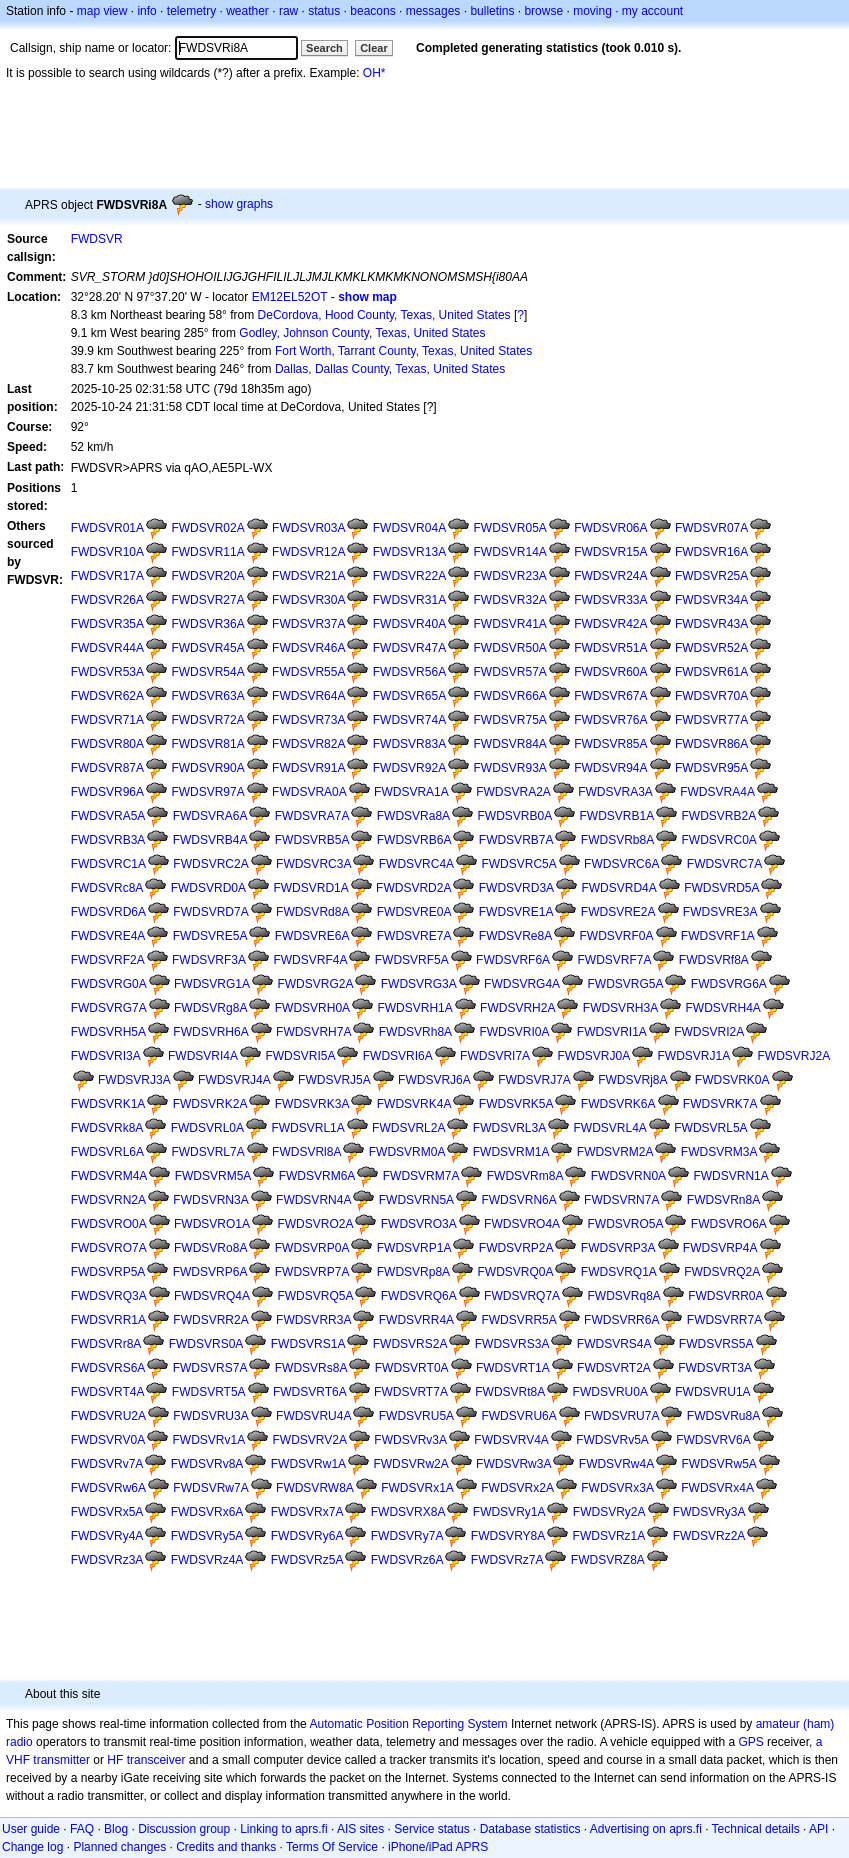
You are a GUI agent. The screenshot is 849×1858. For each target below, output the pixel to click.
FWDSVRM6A (317, 1176)
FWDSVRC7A (724, 864)
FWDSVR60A (610, 672)
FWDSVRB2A (719, 816)
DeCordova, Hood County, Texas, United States (384, 315)
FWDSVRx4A (717, 1488)
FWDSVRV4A (511, 1440)
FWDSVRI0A (514, 1032)
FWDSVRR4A (416, 1320)
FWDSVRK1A (108, 1104)
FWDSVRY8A (508, 1536)
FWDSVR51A (610, 648)
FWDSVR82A (308, 744)
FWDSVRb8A (617, 840)
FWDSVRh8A (415, 1032)
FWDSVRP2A (516, 1248)
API (818, 1829)
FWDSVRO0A (109, 1224)
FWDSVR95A (711, 768)
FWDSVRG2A (315, 984)
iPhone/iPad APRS (438, 1847)
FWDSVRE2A (618, 912)
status (324, 11)
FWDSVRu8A (723, 1416)
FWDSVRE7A (414, 936)
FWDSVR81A (207, 744)
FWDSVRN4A (313, 1200)
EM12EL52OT (290, 297)
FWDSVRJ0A (593, 1056)
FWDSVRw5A (718, 1464)
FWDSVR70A (711, 696)
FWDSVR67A (610, 696)
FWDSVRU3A (210, 1416)
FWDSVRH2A (517, 1008)
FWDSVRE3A (720, 912)
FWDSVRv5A (612, 1440)
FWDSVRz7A (507, 1560)
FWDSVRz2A (709, 1536)
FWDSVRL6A (107, 1152)
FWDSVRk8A (107, 1128)
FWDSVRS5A (716, 1344)
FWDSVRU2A (108, 1416)
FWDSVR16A (711, 552)
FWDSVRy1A (509, 1512)
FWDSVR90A (207, 768)
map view (102, 11)
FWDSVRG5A (625, 984)
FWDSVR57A (509, 672)
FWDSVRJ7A (534, 1080)
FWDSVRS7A (210, 1368)
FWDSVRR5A (518, 1320)
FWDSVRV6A (713, 1440)
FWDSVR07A (711, 528)
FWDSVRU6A (518, 1416)
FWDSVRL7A (207, 1152)
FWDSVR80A (107, 744)
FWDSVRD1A (310, 888)
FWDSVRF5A (412, 960)
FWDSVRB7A (516, 840)
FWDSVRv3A (410, 1440)
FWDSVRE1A (516, 912)
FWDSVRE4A (108, 936)
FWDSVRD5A (721, 888)
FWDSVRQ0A (515, 1272)
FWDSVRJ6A (434, 1080)
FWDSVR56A (409, 672)
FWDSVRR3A (313, 1320)
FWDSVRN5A (416, 1200)
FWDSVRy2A (609, 1512)
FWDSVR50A (509, 648)
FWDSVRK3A (312, 1104)
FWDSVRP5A (108, 1272)
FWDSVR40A (409, 624)
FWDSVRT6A (310, 1392)
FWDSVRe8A (515, 936)
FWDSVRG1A (212, 984)
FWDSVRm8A (525, 1176)
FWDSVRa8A (413, 816)
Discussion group (184, 1829)
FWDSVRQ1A (619, 1272)
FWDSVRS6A (108, 1368)
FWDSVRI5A (300, 1056)
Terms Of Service (332, 1847)
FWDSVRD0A (208, 888)
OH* (374, 73)
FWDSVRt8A (510, 1392)
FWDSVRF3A (209, 960)
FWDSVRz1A (609, 1536)
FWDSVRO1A (212, 1224)
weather (247, 11)
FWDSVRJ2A (794, 1056)
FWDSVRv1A (208, 1440)
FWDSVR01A (107, 528)
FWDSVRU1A (712, 1392)
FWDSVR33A (610, 600)
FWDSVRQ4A (212, 1296)
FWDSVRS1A (308, 1344)
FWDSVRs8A (311, 1368)
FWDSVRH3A (620, 1008)
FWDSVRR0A (725, 1296)
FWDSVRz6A (407, 1560)
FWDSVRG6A (729, 984)
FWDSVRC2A (210, 864)
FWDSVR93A (509, 768)
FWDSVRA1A (411, 792)
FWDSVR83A (409, 744)
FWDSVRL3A (509, 1128)
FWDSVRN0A (628, 1176)
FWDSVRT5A (209, 1392)
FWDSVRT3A (715, 1368)
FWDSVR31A (409, 600)
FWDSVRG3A (419, 984)
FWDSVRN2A (108, 1200)
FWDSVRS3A (512, 1344)
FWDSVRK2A (210, 1104)
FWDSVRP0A (312, 1248)
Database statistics (530, 1829)
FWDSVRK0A (732, 1080)
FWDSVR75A (509, 720)
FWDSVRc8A (107, 888)
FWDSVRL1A (307, 1128)
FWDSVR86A (711, 744)
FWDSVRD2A (413, 888)
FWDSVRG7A (109, 1008)
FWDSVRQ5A (315, 1296)
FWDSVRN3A (210, 1200)
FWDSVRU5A (416, 1416)
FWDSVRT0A (412, 1368)
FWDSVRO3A (419, 1224)
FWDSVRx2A (517, 1488)
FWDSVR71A (107, 720)
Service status (431, 1829)
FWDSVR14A (509, 552)
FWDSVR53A (107, 672)
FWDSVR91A (308, 768)
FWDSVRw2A (410, 1464)
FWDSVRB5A (312, 840)
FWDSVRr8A (106, 1344)
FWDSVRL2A (408, 1128)
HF (115, 1760)
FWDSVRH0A (312, 1008)
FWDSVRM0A (407, 1152)
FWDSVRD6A (108, 912)
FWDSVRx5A (107, 1512)
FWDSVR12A (308, 552)
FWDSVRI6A (398, 1056)
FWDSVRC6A (621, 864)
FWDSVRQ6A (419, 1296)
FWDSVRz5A (307, 1560)
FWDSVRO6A (729, 1224)
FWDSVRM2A (615, 1152)
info (146, 11)
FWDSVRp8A (413, 1272)
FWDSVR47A (409, 648)
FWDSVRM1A (511, 1152)
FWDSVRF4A (310, 960)
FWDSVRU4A (313, 1416)
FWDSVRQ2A (722, 1272)
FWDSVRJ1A (694, 1056)
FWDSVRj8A (632, 1080)
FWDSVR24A (610, 576)
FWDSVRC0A (719, 840)
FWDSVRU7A (621, 1416)
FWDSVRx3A (617, 1488)
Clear (374, 48)
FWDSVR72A (207, 720)
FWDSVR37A (308, 624)
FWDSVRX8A (408, 1512)
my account (652, 11)
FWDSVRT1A (513, 1368)
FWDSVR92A (409, 768)
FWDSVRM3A (719, 1152)
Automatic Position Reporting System (408, 1724)
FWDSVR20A (207, 576)
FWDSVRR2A (210, 1320)
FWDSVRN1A (730, 1176)
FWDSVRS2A (410, 1344)
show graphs (239, 204)
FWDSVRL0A (207, 1128)
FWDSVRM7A (421, 1176)
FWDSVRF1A (718, 936)
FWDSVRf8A (714, 960)
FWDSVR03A (308, 528)
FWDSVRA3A (615, 792)
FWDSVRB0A (514, 816)
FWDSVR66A (509, 696)
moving (592, 11)
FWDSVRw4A (616, 1464)
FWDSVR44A (107, 648)
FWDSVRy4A (107, 1536)
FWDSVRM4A (109, 1176)
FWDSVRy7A (407, 1536)
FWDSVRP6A (210, 1272)
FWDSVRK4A (414, 1104)
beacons (372, 11)
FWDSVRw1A (308, 1464)
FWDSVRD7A (210, 912)
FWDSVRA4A (717, 792)
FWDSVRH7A (313, 1032)
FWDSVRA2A (513, 792)
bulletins (492, 11)
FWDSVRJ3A (134, 1080)
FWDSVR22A (409, 576)
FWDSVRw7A (210, 1488)
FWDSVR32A (509, 600)
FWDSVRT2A (614, 1368)
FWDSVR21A (308, 576)
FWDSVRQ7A (522, 1296)
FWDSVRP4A (720, 1248)
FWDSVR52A (711, 648)
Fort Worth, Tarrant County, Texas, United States (403, 351)
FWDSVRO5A (625, 1224)
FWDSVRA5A (108, 816)
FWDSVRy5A (207, 1536)
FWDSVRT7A (411, 1392)
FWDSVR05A (509, 528)
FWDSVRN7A (621, 1200)
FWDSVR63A (207, 696)
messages (433, 11)
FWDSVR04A (409, 528)
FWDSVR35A (107, 624)
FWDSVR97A (207, 792)
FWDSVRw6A (108, 1488)
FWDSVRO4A (522, 1224)
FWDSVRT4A (108, 1392)
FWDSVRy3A (709, 1512)
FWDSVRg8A (210, 1008)
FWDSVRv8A (207, 1464)
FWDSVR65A (409, 696)
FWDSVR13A (409, 552)
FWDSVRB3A (108, 840)
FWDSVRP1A (414, 1248)
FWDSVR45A (207, 648)
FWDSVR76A (610, 720)
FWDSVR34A (711, 600)
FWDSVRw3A (513, 1464)
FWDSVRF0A (617, 936)
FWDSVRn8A (723, 1200)
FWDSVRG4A (522, 984)
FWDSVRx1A (417, 1488)
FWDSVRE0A (414, 912)
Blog (116, 1829)
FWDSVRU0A (610, 1392)
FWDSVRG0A (109, 984)
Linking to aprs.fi (283, 1829)
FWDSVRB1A (617, 816)
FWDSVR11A (207, 552)
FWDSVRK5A (516, 1104)
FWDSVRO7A (109, 1248)
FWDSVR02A (207, 528)
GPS (750, 1742)
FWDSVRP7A (312, 1272)
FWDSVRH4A (722, 1008)
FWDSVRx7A (307, 1512)
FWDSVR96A (107, 792)
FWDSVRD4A (618, 888)
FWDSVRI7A (495, 1056)
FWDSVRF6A (513, 960)
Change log (32, 1847)
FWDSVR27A (207, 600)
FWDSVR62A (107, 696)
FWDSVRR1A (108, 1320)
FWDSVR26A (107, 600)
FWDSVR (97, 239)
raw (288, 11)
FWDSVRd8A (312, 912)
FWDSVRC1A (108, 864)
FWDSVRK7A (720, 1104)
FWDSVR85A (610, 744)
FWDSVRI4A (203, 1056)
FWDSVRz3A (107, 1560)
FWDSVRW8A (315, 1488)
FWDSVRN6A (518, 1200)
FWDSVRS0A (206, 1344)
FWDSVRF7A (614, 960)
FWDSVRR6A (621, 1320)
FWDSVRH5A (108, 1032)
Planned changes (119, 1847)
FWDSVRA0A (309, 792)
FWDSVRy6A (307, 1536)
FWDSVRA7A (312, 816)
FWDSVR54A (207, 672)
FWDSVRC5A (518, 864)
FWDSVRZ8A (608, 1560)
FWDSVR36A (207, 624)
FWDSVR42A (610, 624)
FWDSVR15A (610, 552)
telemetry (191, 11)
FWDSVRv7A (107, 1464)
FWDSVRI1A (612, 1032)
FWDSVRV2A (310, 1440)
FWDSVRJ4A (234, 1080)
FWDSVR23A (509, 576)
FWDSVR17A (107, 576)
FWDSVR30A (308, 600)
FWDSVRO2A (315, 1224)
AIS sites (360, 1829)
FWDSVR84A (509, 744)
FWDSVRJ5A (334, 1080)
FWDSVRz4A (207, 1560)
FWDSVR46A (308, 648)
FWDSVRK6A (618, 1104)
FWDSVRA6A (210, 816)
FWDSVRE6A (312, 936)
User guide (31, 1829)
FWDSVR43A (711, 624)
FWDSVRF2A (108, 960)
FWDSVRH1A (414, 1008)
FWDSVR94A (610, 768)
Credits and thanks (226, 1847)
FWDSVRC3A (313, 864)
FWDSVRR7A (724, 1320)
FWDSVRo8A (210, 1248)
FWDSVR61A (711, 672)
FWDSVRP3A (618, 1248)
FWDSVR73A (308, 720)
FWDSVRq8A (623, 1296)
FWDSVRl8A (306, 1152)
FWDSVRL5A (710, 1128)
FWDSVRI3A (106, 1056)
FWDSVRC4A (416, 864)
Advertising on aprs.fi (646, 1829)
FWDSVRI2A (709, 1032)
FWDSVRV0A (108, 1440)
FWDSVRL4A (610, 1128)
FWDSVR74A (409, 720)
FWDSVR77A (711, 720)
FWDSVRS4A (614, 1344)
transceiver (156, 1760)
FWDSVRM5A (213, 1176)
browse (543, 11)
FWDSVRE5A (210, 936)
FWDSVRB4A (210, 840)
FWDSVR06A (610, 528)
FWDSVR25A (711, 576)
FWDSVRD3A (516, 888)
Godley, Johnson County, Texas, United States (362, 333)
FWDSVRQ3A (109, 1296)
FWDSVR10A (107, 552)
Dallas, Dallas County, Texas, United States (390, 369)
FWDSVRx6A (207, 1512)
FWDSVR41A (509, 624)
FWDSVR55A (308, 672)
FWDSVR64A (308, 696)
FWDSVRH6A (210, 1032)
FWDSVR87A (107, 768)
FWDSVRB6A (414, 840)
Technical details (756, 1829)
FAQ (82, 1829)
